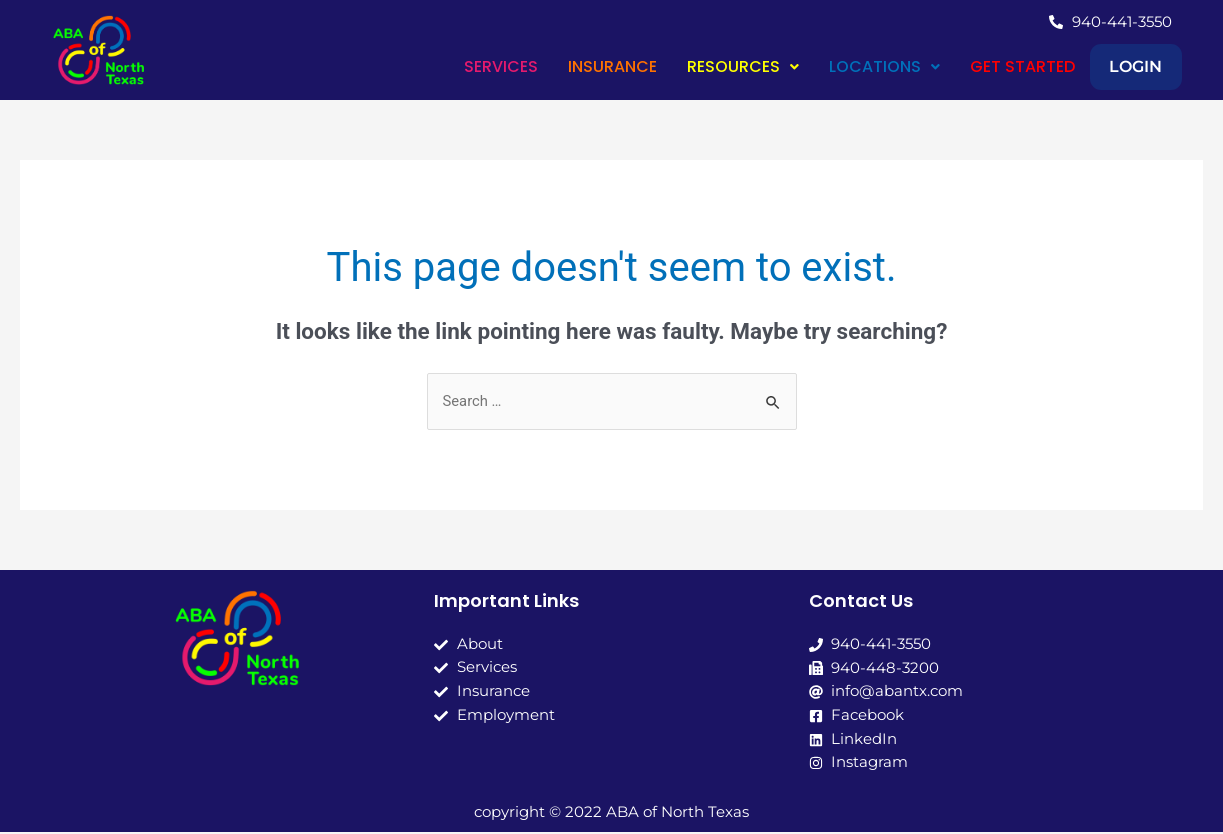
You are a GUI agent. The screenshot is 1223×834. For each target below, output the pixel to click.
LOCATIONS (853, 66)
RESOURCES (712, 66)
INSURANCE (581, 66)
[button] (712, 67)
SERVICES (470, 66)
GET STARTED (991, 66)
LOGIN (1120, 66)
